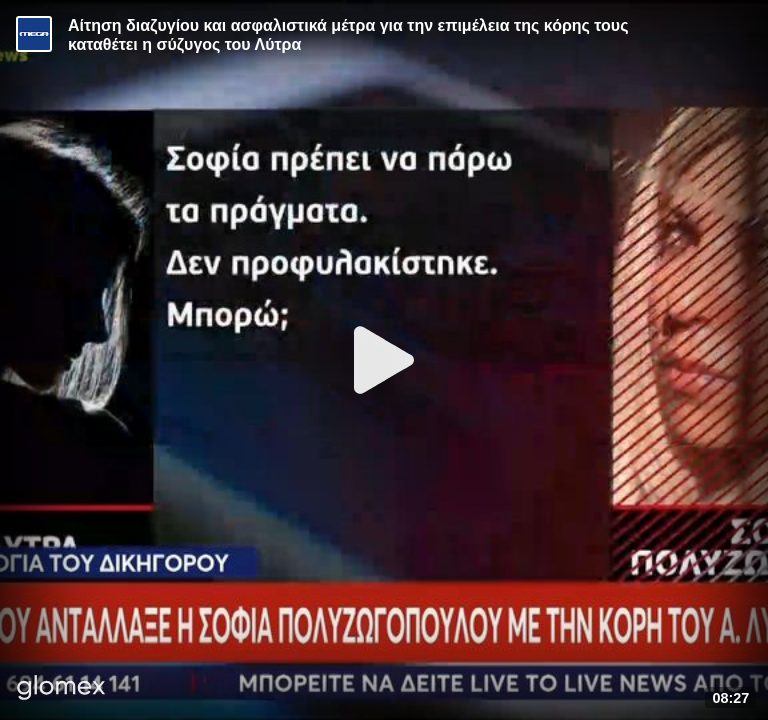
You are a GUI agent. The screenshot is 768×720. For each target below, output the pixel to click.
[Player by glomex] (61, 689)
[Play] (384, 360)
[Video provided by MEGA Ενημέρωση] (34, 34)
